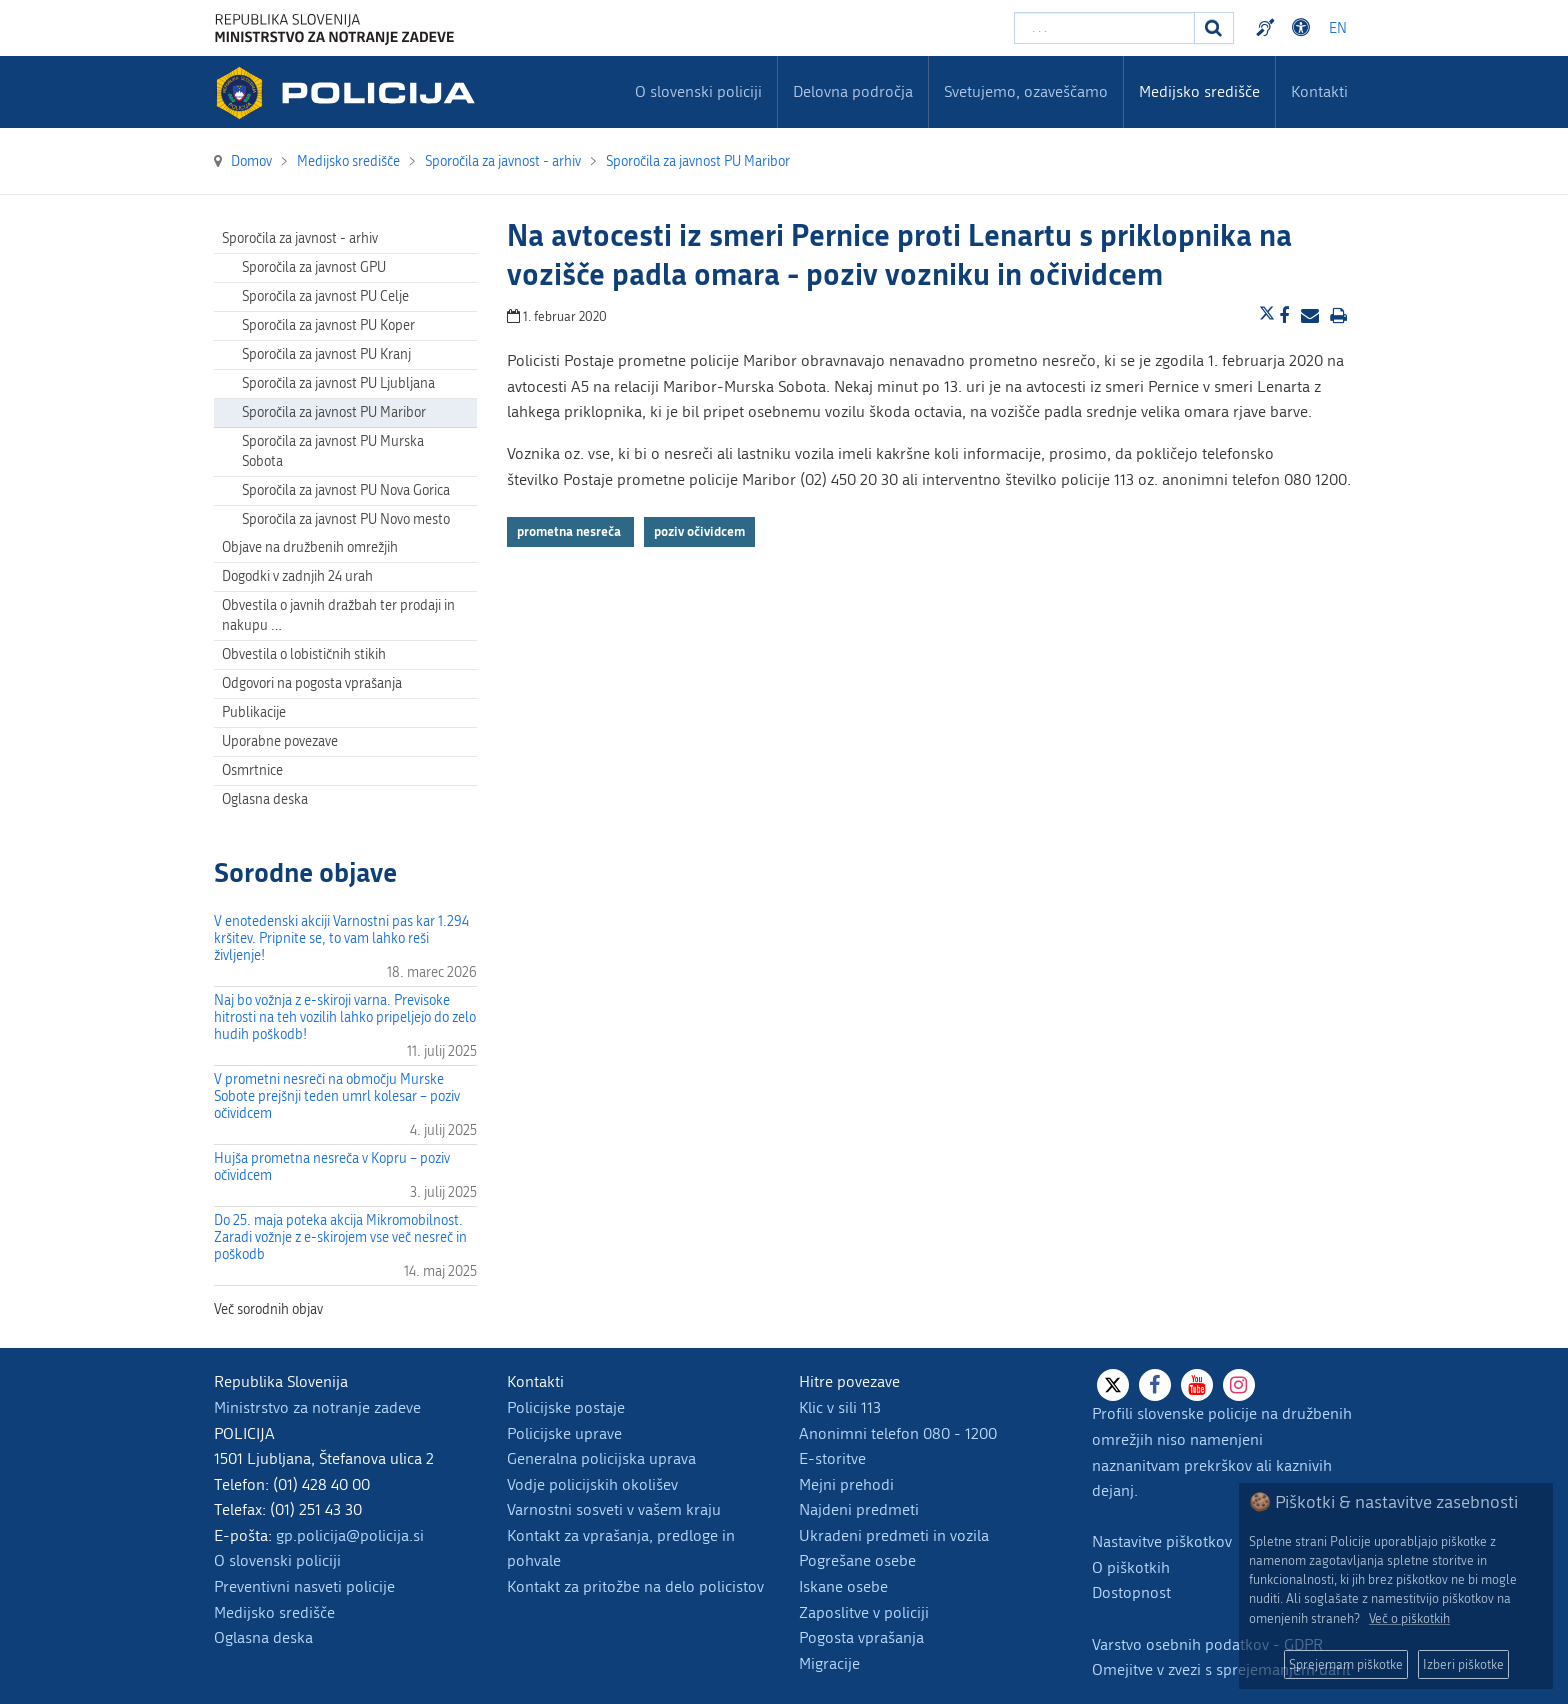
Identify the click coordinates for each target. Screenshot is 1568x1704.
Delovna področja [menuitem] (853, 91)
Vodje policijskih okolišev (592, 1484)
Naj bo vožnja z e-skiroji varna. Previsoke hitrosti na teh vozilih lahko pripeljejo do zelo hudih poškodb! (345, 1017)
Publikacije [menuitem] (254, 712)
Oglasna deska (265, 799)
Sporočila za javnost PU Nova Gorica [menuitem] (346, 490)
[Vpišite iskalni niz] (1104, 28)
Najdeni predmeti (859, 1509)
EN (1338, 28)
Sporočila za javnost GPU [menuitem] (314, 267)
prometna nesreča (570, 531)
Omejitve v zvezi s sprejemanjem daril (1221, 1669)
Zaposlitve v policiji (864, 1612)
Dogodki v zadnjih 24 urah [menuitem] (297, 576)
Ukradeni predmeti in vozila (894, 1535)
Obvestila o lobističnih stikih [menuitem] (304, 654)
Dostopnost (1131, 1592)
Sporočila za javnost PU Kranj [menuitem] (326, 354)
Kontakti (1319, 91)
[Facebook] (1155, 1385)
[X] (1113, 1385)
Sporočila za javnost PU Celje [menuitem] (325, 296)
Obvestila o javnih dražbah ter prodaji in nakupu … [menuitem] (338, 615)
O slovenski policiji (277, 1560)
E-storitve (832, 1458)
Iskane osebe (843, 1586)
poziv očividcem (699, 531)
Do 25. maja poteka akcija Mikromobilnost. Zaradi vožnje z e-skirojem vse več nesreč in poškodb (340, 1237)
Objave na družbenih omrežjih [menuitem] (310, 547)
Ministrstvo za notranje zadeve (317, 1407)
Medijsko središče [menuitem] (1199, 91)
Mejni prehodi (846, 1484)
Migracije (829, 1663)
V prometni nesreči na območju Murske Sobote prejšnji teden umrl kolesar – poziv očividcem (337, 1096)
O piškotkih (1131, 1567)
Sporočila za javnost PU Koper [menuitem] (328, 325)
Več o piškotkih (1409, 1618)
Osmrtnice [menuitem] (252, 770)
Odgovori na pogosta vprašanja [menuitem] (312, 683)
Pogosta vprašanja (861, 1637)
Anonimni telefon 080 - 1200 (898, 1433)
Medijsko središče (274, 1612)
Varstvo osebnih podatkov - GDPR (1207, 1644)
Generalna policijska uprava (601, 1458)
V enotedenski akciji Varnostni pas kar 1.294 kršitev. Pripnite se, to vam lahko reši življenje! (341, 938)
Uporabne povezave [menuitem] (280, 741)
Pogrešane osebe (857, 1560)
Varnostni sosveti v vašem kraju (614, 1509)
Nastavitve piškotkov (1162, 1541)
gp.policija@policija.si (350, 1535)
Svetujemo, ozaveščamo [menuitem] (1026, 91)
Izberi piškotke (1463, 1664)
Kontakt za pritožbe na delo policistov (635, 1586)
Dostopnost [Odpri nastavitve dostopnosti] (1304, 28)
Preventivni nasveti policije (304, 1586)
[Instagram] (1239, 1385)
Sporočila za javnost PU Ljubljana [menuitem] (338, 383)
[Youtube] (1197, 1385)
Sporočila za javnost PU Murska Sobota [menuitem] (333, 451)
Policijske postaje (566, 1407)
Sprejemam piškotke (1346, 1664)
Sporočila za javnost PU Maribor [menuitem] (334, 412)
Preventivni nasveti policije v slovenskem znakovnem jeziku (1268, 28)
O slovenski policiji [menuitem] (698, 91)
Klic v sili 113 (840, 1407)
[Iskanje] (1214, 28)
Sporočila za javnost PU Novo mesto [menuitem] (346, 519)
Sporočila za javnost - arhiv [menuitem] (300, 238)
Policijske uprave (564, 1433)
